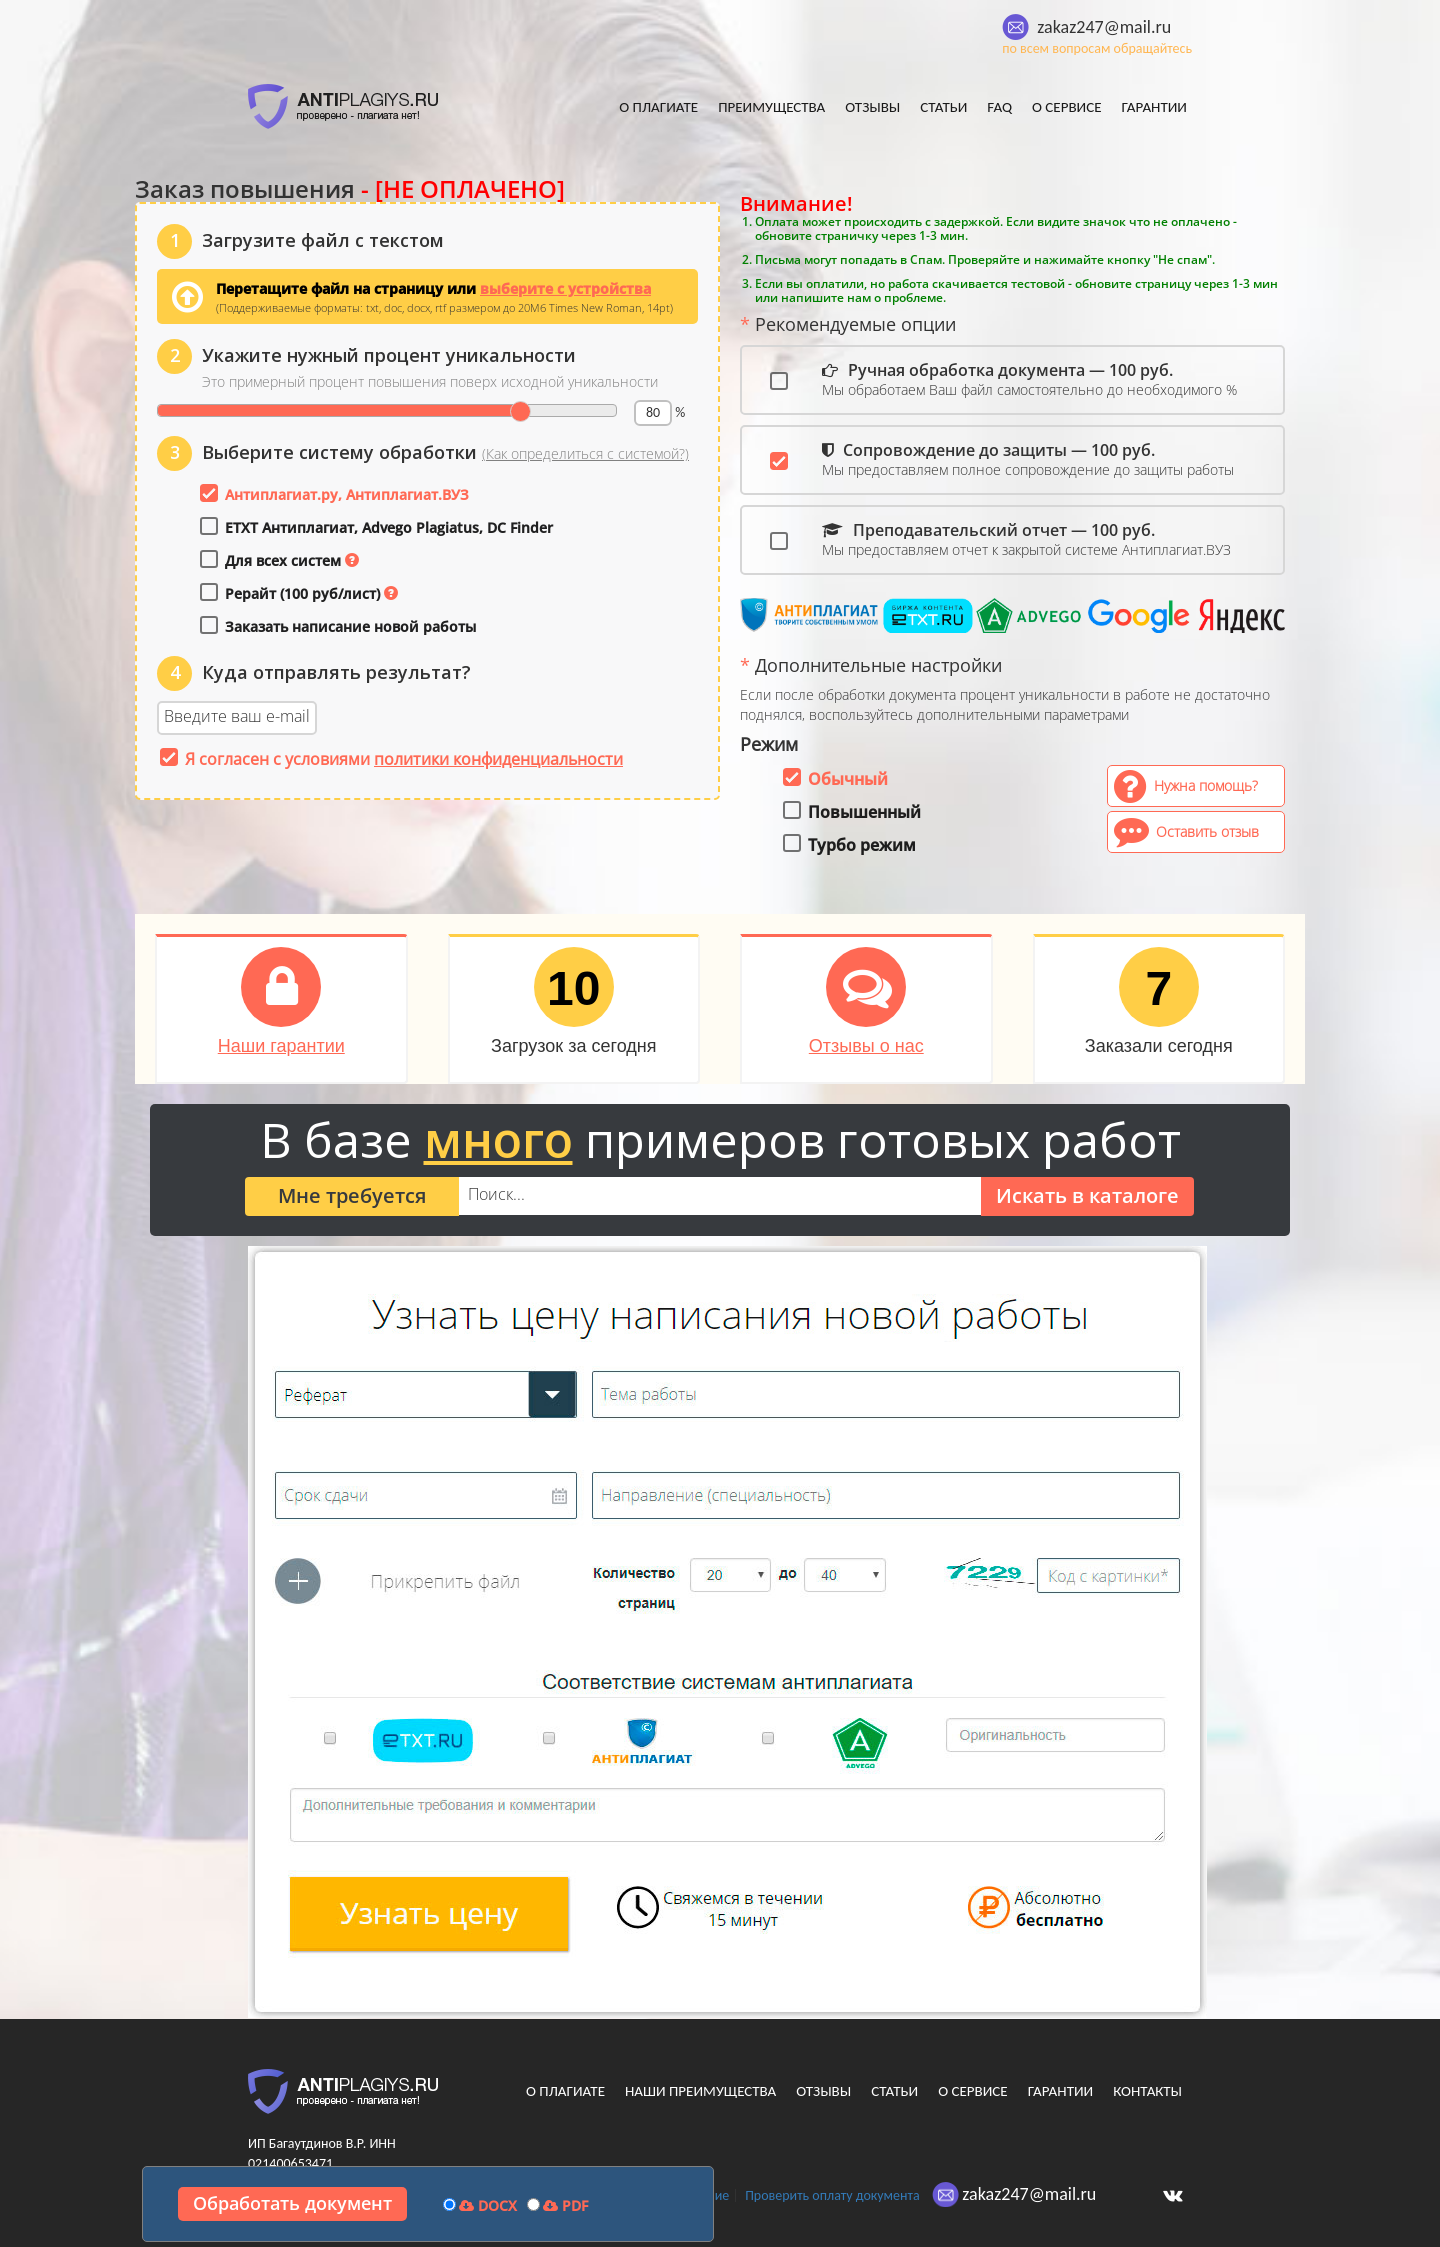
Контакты (1147, 2091)
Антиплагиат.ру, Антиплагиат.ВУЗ (347, 494)
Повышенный (864, 812)
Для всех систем (283, 560)
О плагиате (658, 107)
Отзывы (872, 107)
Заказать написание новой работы (350, 626)
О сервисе (1067, 107)
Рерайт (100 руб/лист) (302, 593)
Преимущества (771, 107)
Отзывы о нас (866, 1046)
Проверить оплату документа (832, 2195)
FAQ (999, 107)
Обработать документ (292, 2203)
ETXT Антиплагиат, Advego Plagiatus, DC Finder (389, 527)
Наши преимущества (700, 2091)
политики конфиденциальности (498, 759)
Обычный (848, 779)
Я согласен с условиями (404, 759)
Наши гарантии (281, 1046)
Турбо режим (862, 845)
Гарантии (1154, 107)
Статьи (943, 107)
